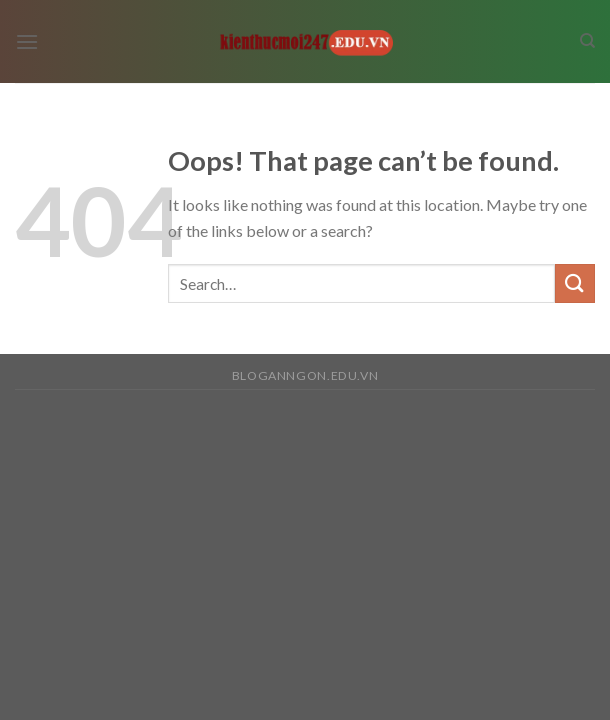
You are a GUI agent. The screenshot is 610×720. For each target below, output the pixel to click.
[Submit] (575, 283)
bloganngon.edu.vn (305, 375)
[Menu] (27, 41)
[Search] (587, 41)
